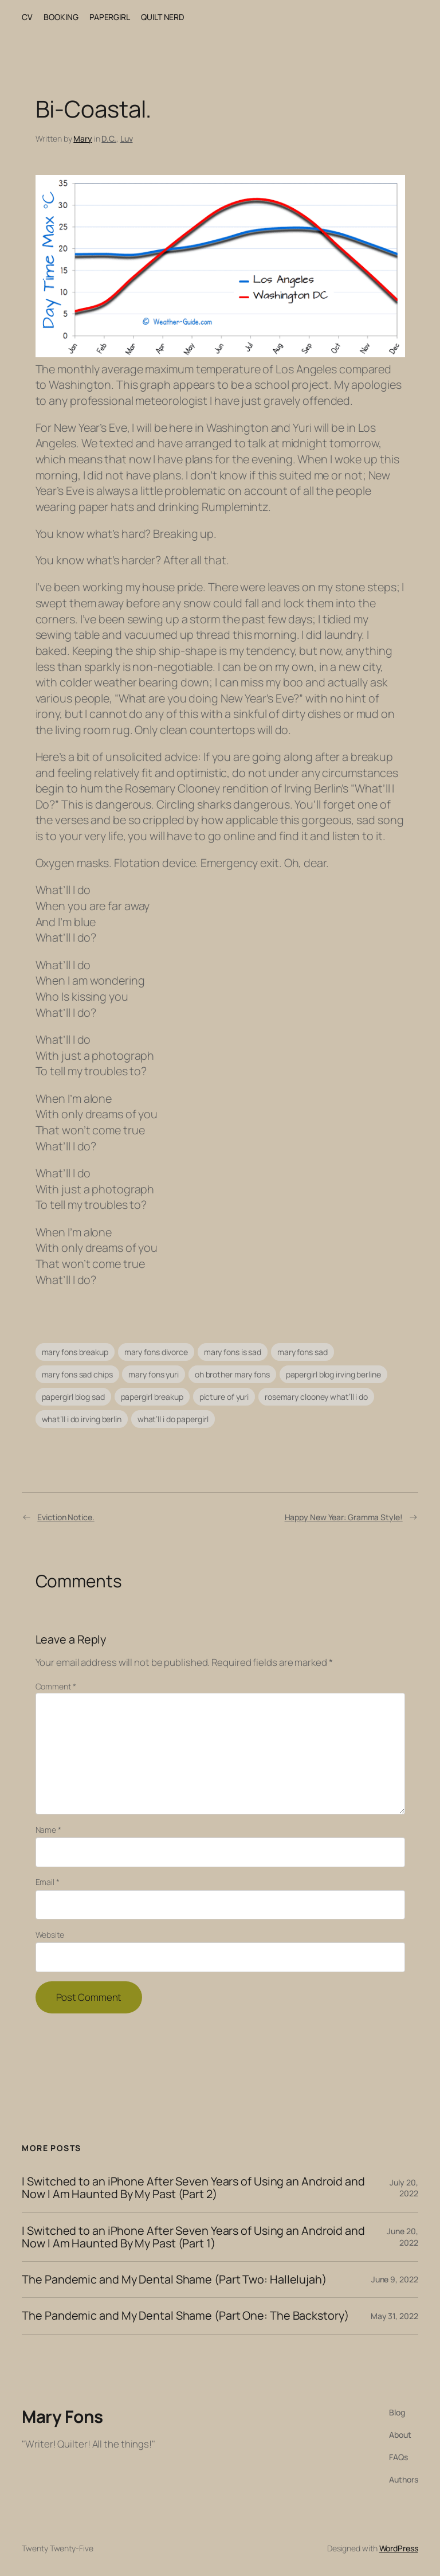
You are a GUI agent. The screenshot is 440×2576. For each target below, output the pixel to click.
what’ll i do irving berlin (81, 1419)
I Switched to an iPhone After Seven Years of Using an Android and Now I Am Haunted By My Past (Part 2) (193, 2187)
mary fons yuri (153, 1374)
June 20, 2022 (402, 2237)
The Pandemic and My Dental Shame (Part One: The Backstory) (185, 2315)
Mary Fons (62, 2416)
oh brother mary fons (232, 1374)
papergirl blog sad (73, 1396)
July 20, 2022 (404, 2188)
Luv (126, 138)
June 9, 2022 (394, 2279)
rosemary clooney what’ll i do (316, 1396)
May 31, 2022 (394, 2315)
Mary (82, 138)
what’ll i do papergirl (173, 1419)
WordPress (398, 2548)
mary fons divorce (156, 1351)
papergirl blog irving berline (333, 1374)
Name (48, 1829)
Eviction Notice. (65, 1517)
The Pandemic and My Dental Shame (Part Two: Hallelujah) (174, 2279)
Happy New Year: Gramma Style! (344, 1517)
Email (48, 1881)
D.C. (108, 138)
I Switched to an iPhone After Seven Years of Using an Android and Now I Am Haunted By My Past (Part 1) (193, 2237)
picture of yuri (224, 1396)
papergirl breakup (152, 1396)
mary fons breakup (75, 1351)
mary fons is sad (232, 1351)
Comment (56, 1686)
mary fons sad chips (77, 1374)
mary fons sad (302, 1351)
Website (50, 1934)
